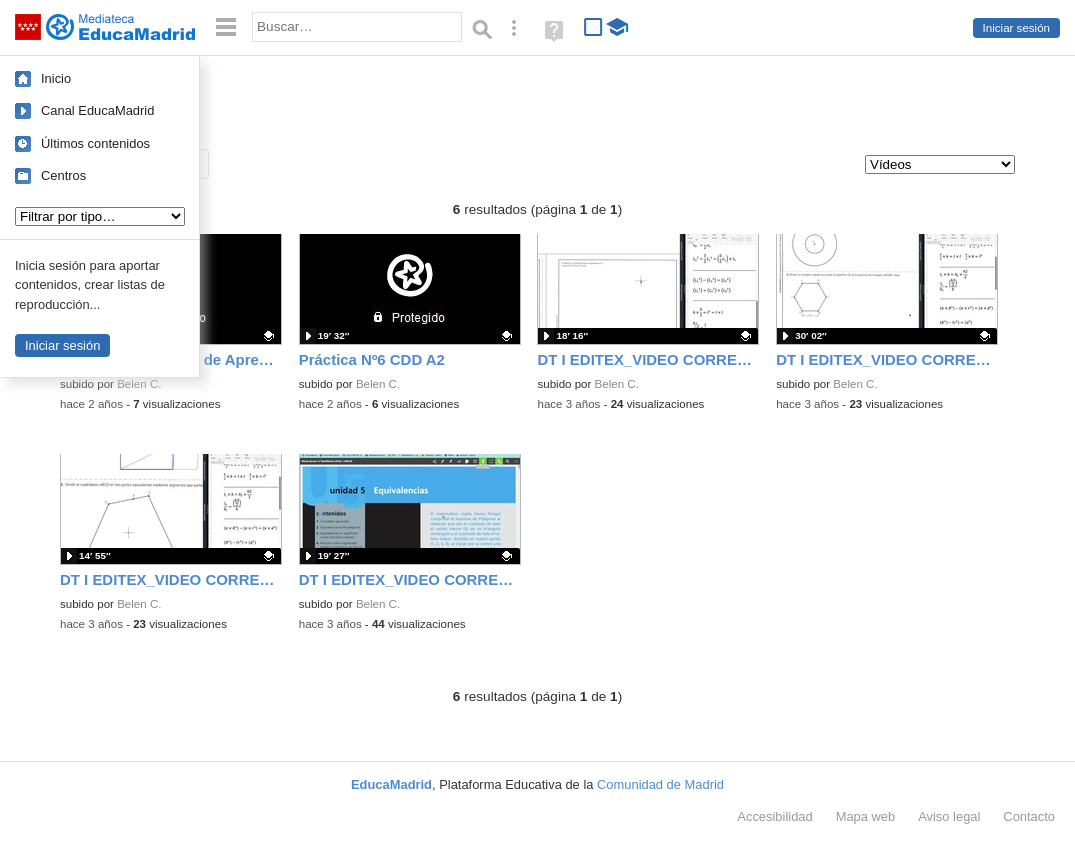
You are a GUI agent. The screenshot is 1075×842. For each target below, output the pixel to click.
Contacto (1029, 816)
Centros (63, 175)
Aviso (949, 816)
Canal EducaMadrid (97, 110)
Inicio (56, 78)
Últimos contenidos (95, 143)
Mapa (866, 816)
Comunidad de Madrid (660, 784)
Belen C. (139, 384)
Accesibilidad (774, 816)
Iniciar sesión (1016, 28)
